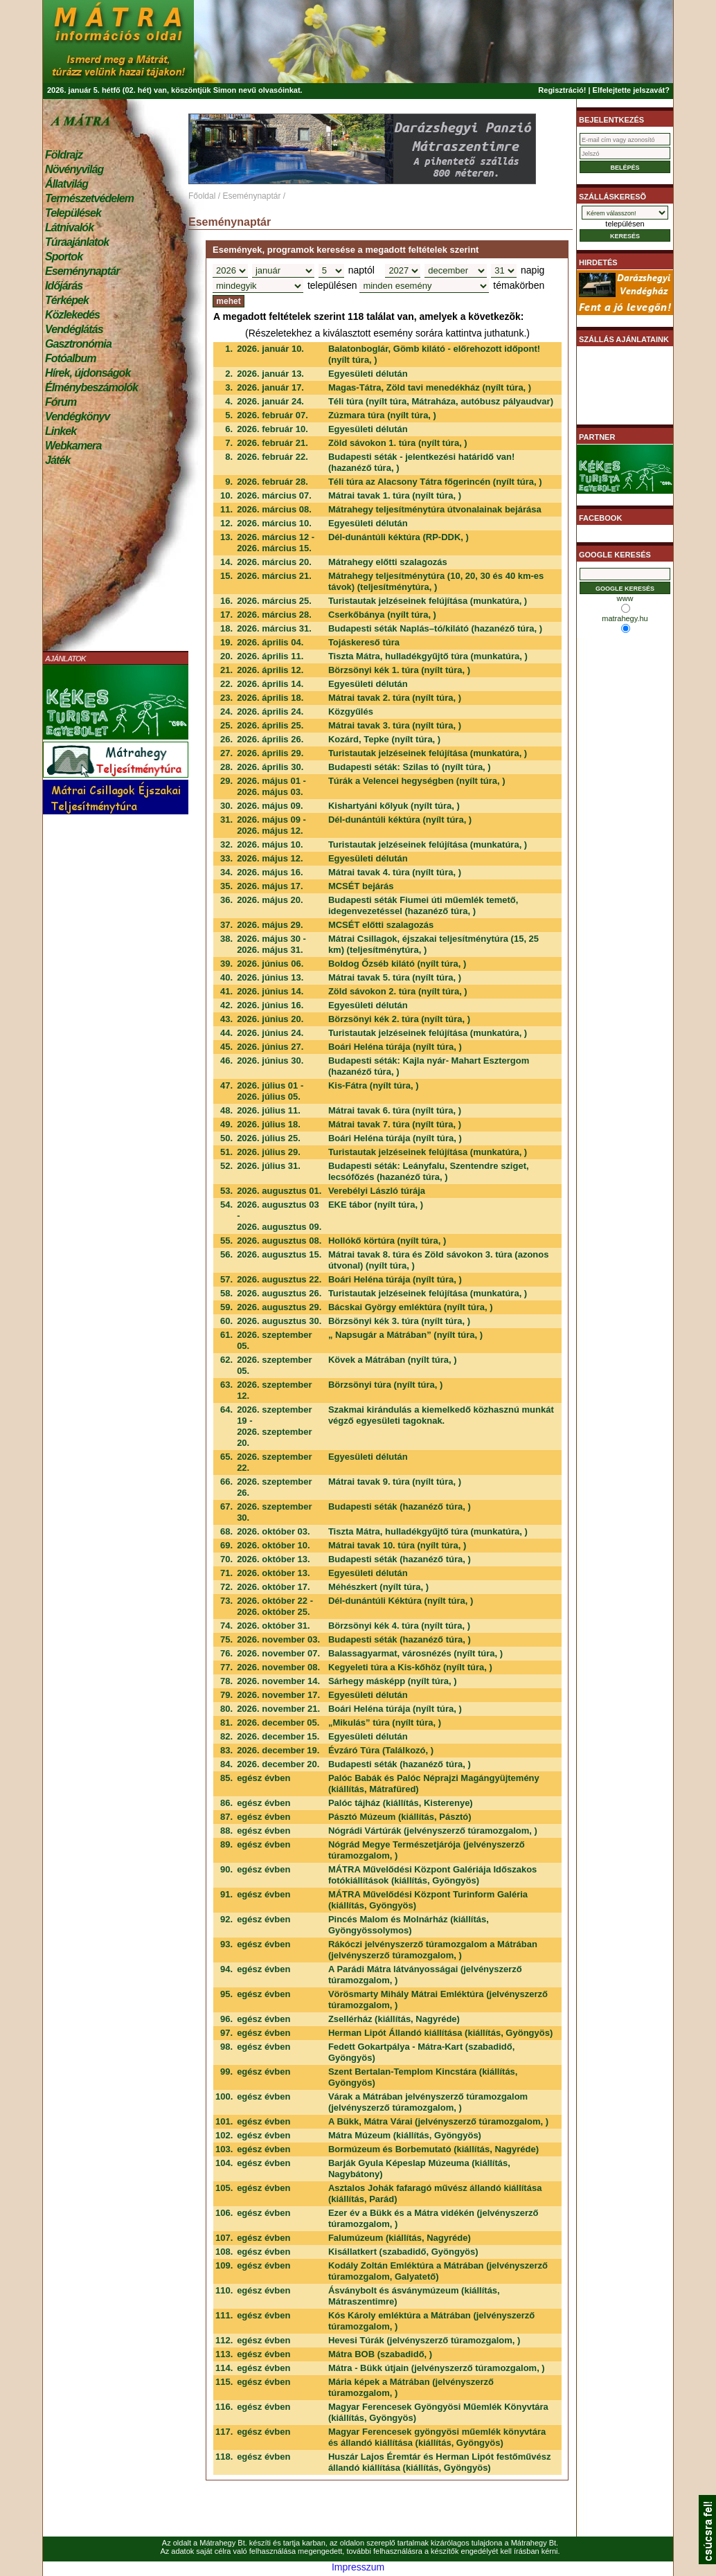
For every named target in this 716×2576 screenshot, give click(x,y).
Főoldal (201, 196)
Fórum (60, 402)
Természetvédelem (89, 198)
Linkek (60, 431)
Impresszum (358, 2567)
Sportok (63, 256)
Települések (73, 213)
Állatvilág (66, 184)
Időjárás (63, 286)
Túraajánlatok (77, 242)
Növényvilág (74, 169)
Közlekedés (72, 315)
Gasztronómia (78, 344)
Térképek (67, 300)
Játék (57, 460)
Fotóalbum (70, 358)
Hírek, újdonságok (87, 373)
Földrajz (63, 155)
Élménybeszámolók (91, 387)
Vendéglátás (74, 329)
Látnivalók (69, 227)
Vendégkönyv (77, 416)
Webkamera (73, 445)
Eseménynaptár (82, 271)
